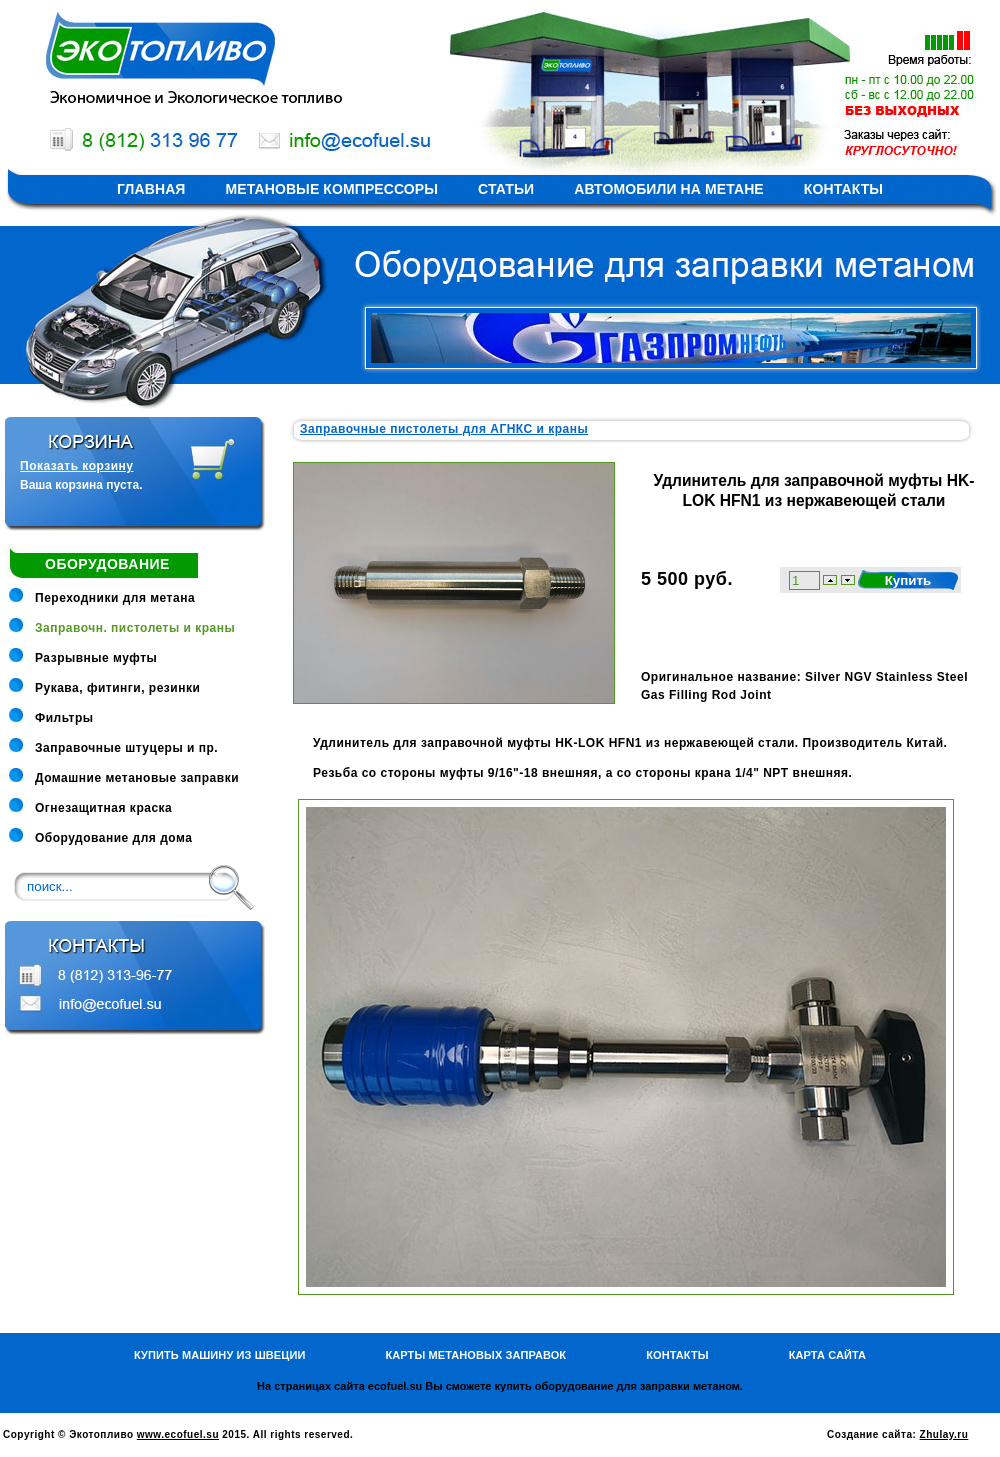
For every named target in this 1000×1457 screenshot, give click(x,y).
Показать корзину (76, 466)
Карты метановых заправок (475, 1355)
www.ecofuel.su (178, 1434)
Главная (151, 189)
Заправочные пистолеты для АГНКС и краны (444, 429)
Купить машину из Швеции (220, 1355)
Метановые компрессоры (332, 189)
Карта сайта (827, 1355)
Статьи (506, 189)
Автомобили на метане (669, 189)
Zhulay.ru (944, 1434)
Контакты (843, 189)
